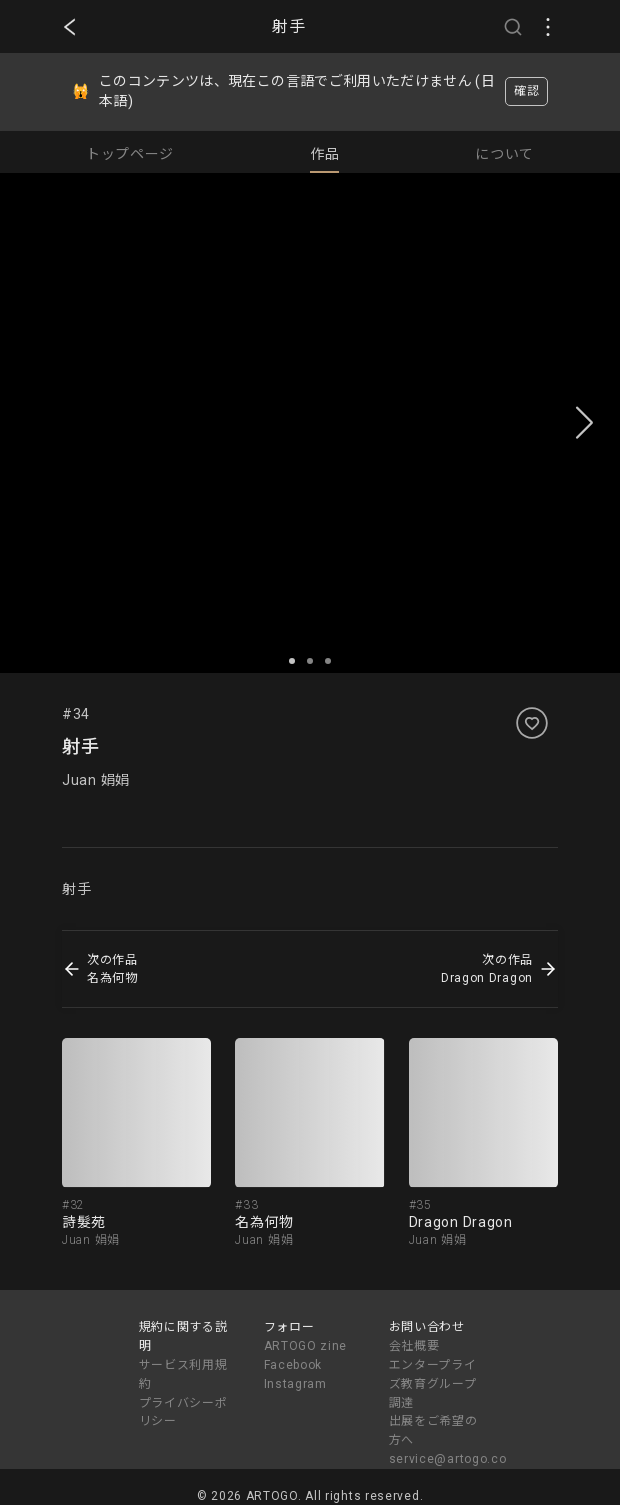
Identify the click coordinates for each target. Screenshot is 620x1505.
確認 (526, 91)
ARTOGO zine (306, 1346)
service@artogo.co (448, 1459)
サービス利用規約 (183, 1374)
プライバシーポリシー (183, 1412)
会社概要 (414, 1346)
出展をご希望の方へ (433, 1430)
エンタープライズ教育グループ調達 (433, 1384)
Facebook (293, 1365)
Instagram (295, 1384)
